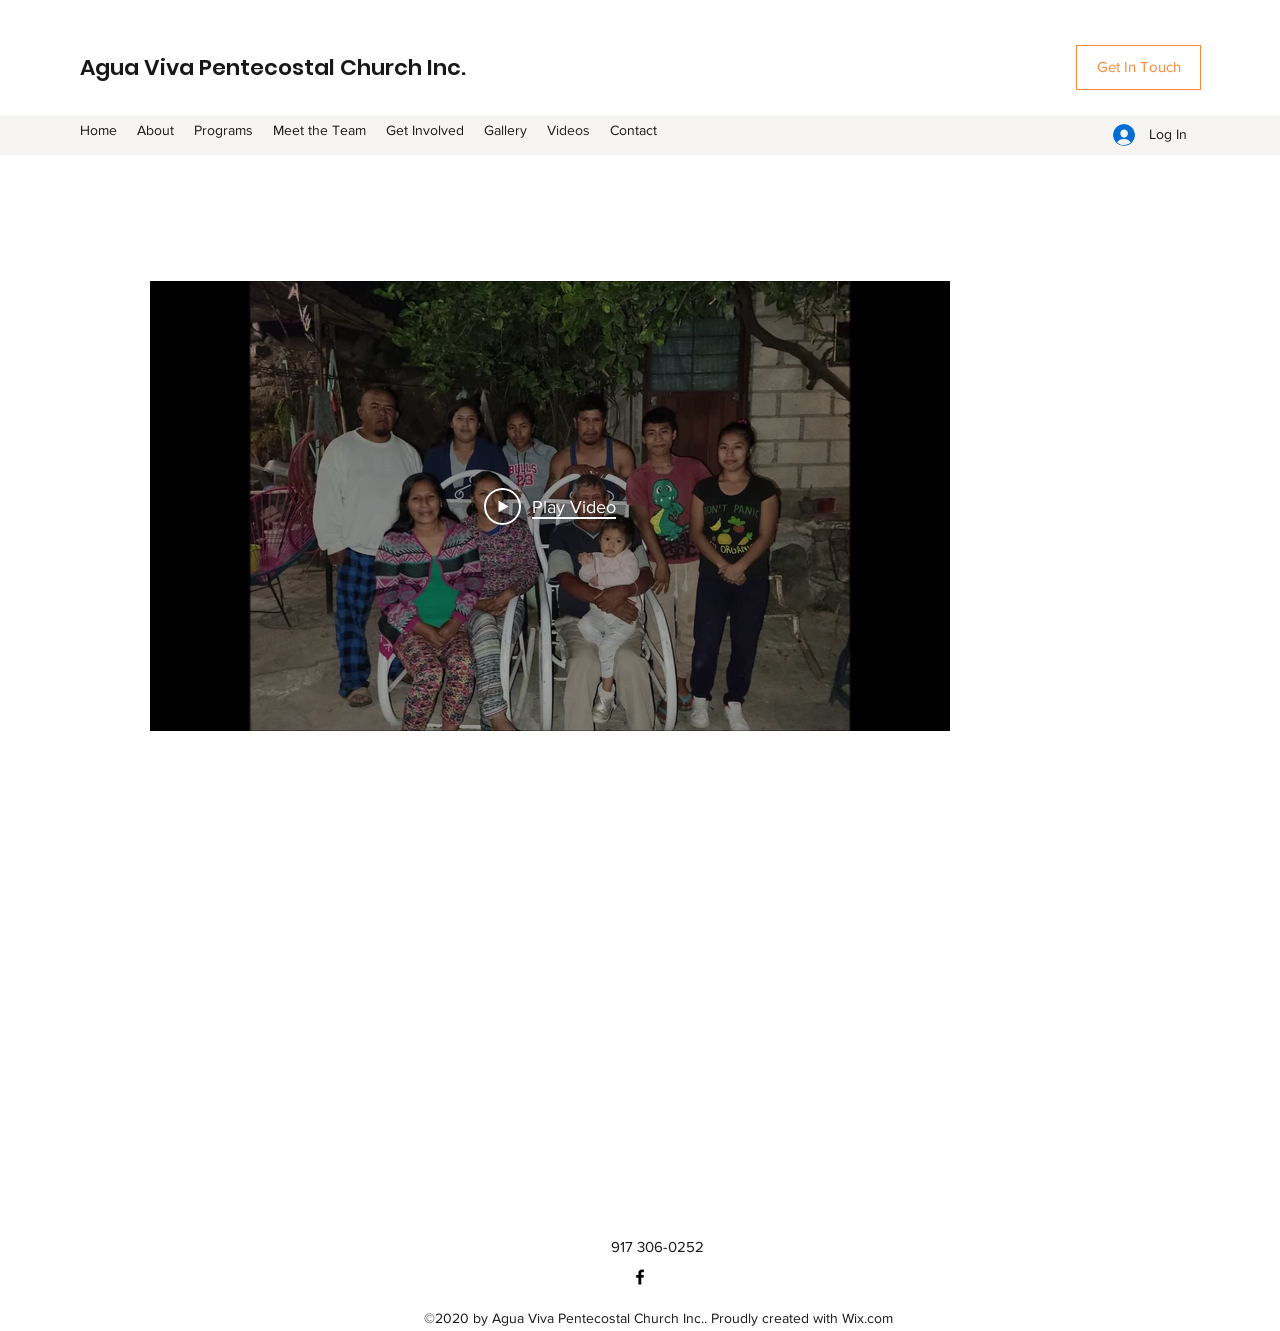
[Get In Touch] (1138, 67)
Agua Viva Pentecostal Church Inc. (273, 67)
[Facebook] (640, 1277)
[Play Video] (550, 506)
